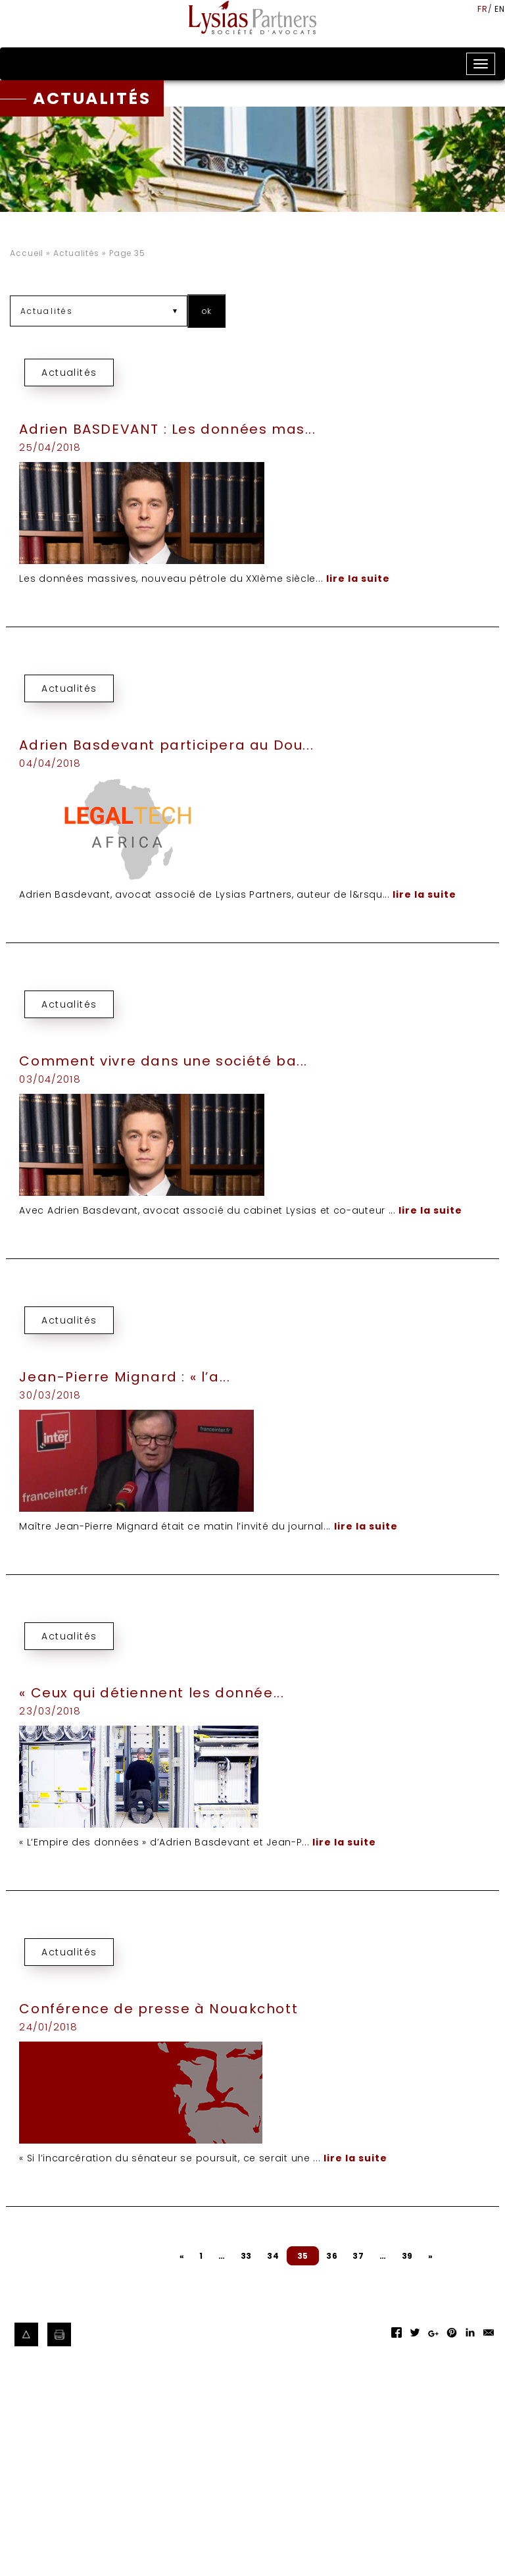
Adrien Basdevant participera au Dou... (166, 745)
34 (273, 2255)
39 (407, 2255)
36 (331, 2255)
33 (246, 2255)
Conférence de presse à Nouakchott (158, 2008)
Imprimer (59, 2335)
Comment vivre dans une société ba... (163, 1061)
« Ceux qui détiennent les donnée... (151, 1693)
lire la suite (358, 578)
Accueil (26, 253)
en (499, 8)
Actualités (76, 253)
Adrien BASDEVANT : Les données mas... (167, 429)
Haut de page (26, 2335)
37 (358, 2255)
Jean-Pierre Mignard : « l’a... (124, 1377)
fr (482, 8)
